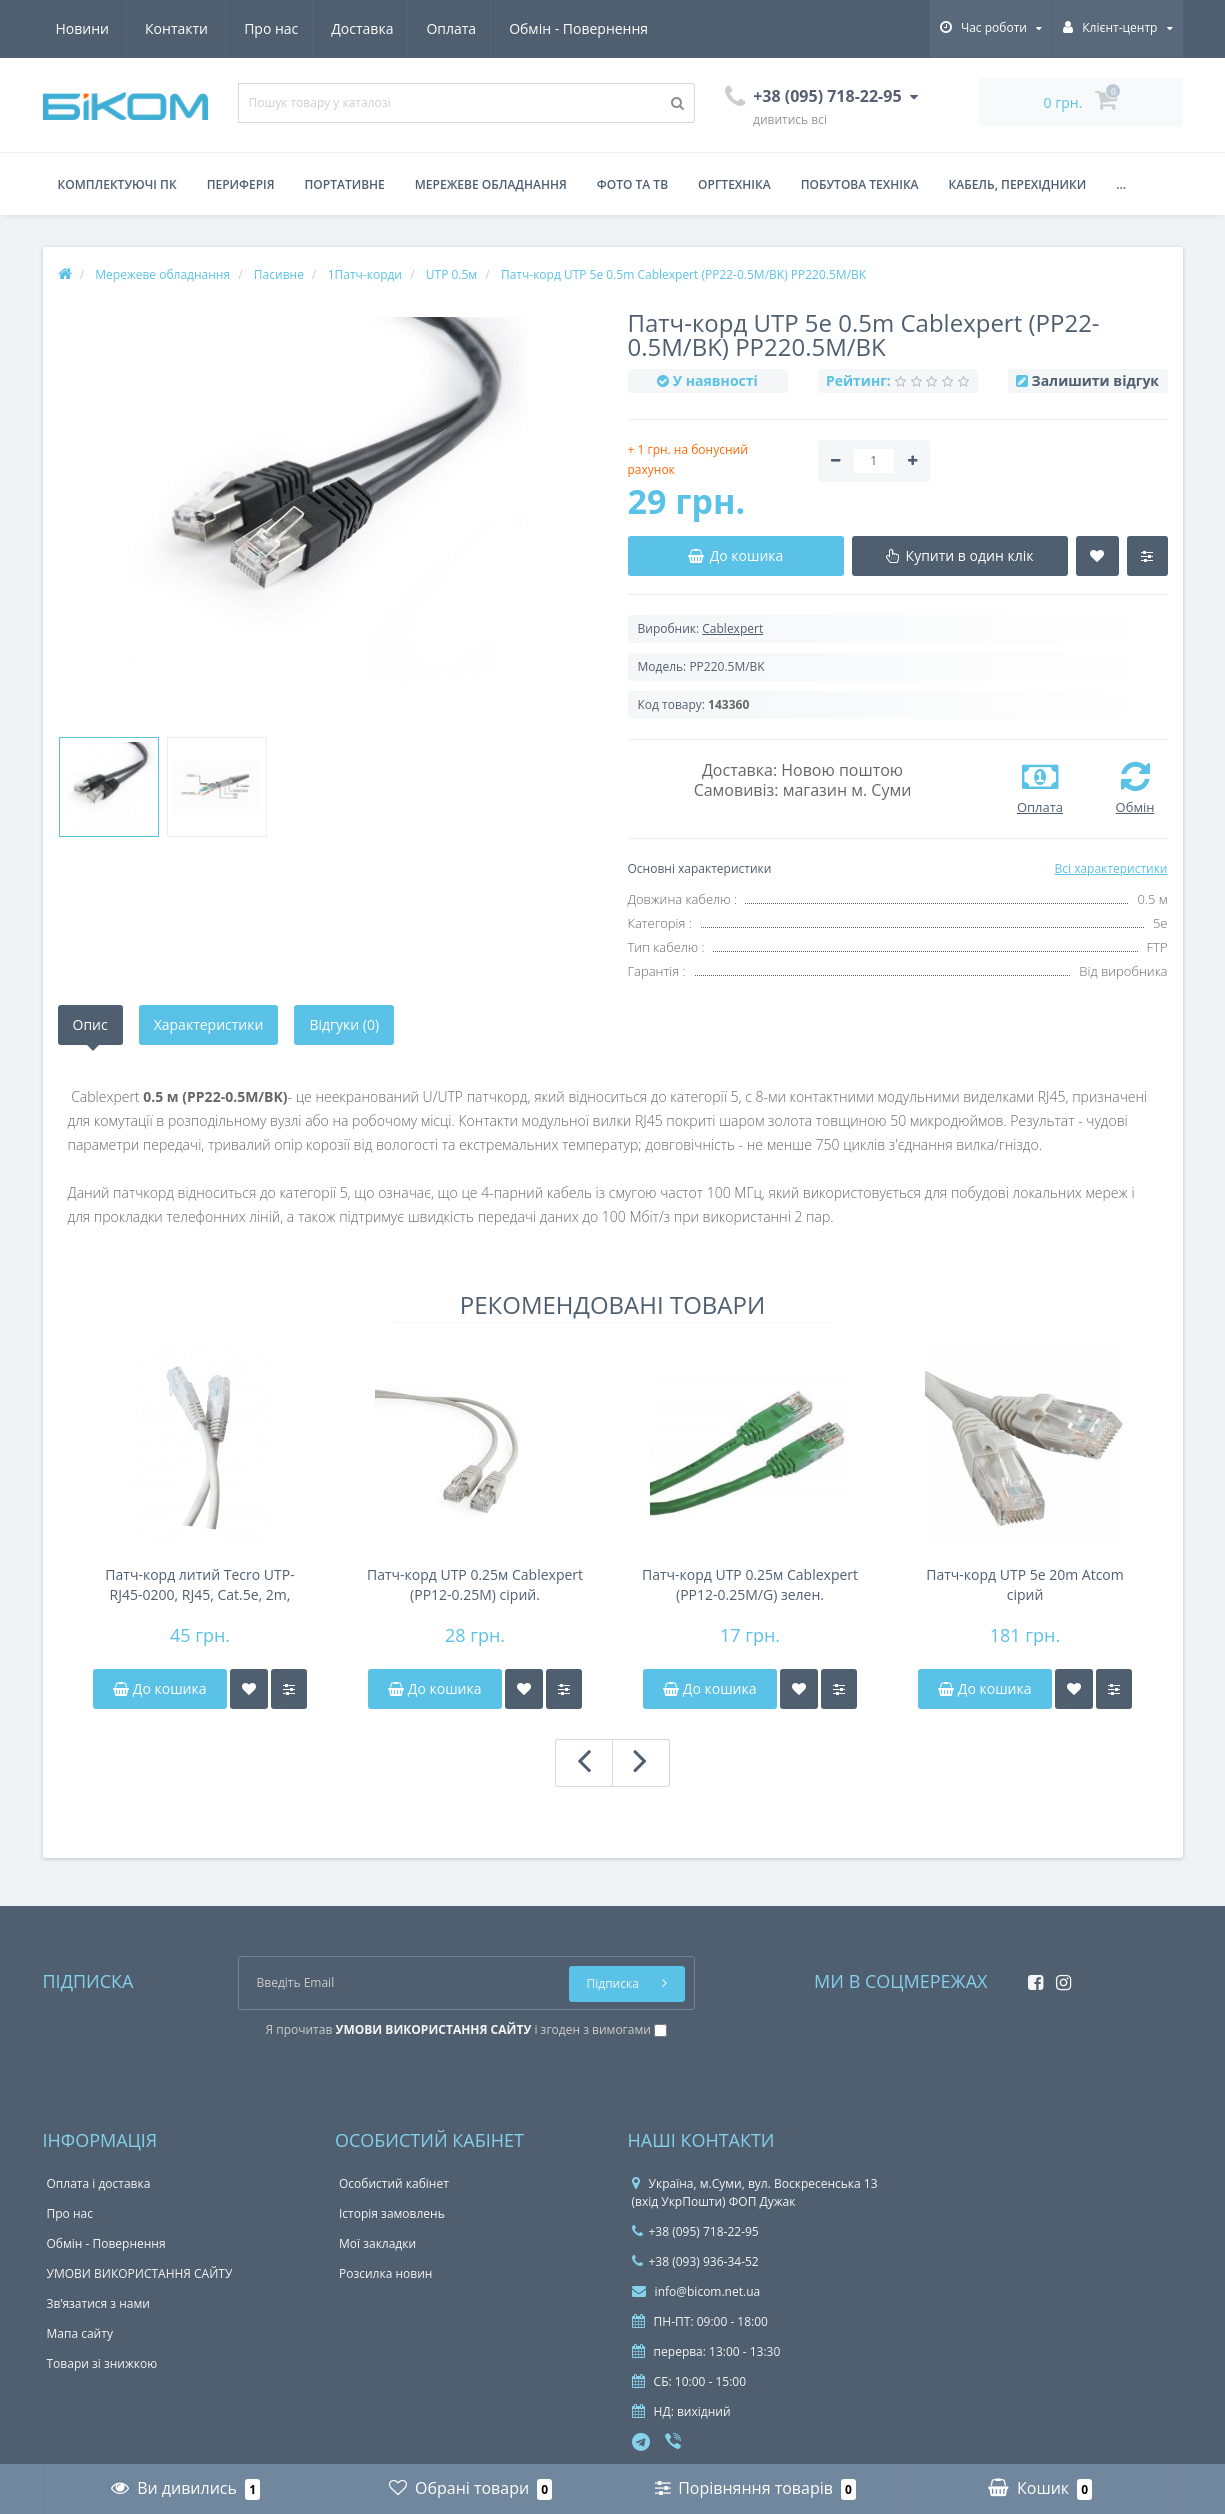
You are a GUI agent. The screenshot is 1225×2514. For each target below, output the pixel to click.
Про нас (83, 28)
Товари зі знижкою (102, 2363)
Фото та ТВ (632, 184)
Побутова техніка (860, 184)
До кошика (159, 1688)
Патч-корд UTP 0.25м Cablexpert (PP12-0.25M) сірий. (475, 1584)
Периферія (241, 184)
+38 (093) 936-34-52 (695, 2261)
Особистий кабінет (394, 2183)
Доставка (177, 28)
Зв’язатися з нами (98, 2303)
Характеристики (209, 1024)
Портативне (345, 184)
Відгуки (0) (344, 1024)
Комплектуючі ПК (117, 184)
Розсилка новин (385, 2273)
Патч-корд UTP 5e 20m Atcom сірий (1024, 1584)
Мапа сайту (80, 2333)
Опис (90, 1024)
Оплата (269, 28)
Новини (531, 28)
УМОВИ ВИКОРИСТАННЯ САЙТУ (140, 2273)
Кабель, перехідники (1018, 184)
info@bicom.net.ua (696, 2291)
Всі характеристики (1110, 868)
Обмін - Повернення (399, 28)
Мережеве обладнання (491, 184)
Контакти (626, 28)
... (1121, 184)
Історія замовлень (392, 2213)
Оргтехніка (734, 184)
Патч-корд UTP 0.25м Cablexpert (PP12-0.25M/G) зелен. (750, 1584)
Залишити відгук (1095, 380)
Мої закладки (377, 2243)
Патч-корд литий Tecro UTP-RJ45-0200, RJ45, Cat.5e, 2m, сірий (199, 1585)
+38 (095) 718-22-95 (695, 2231)
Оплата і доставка (99, 2183)
